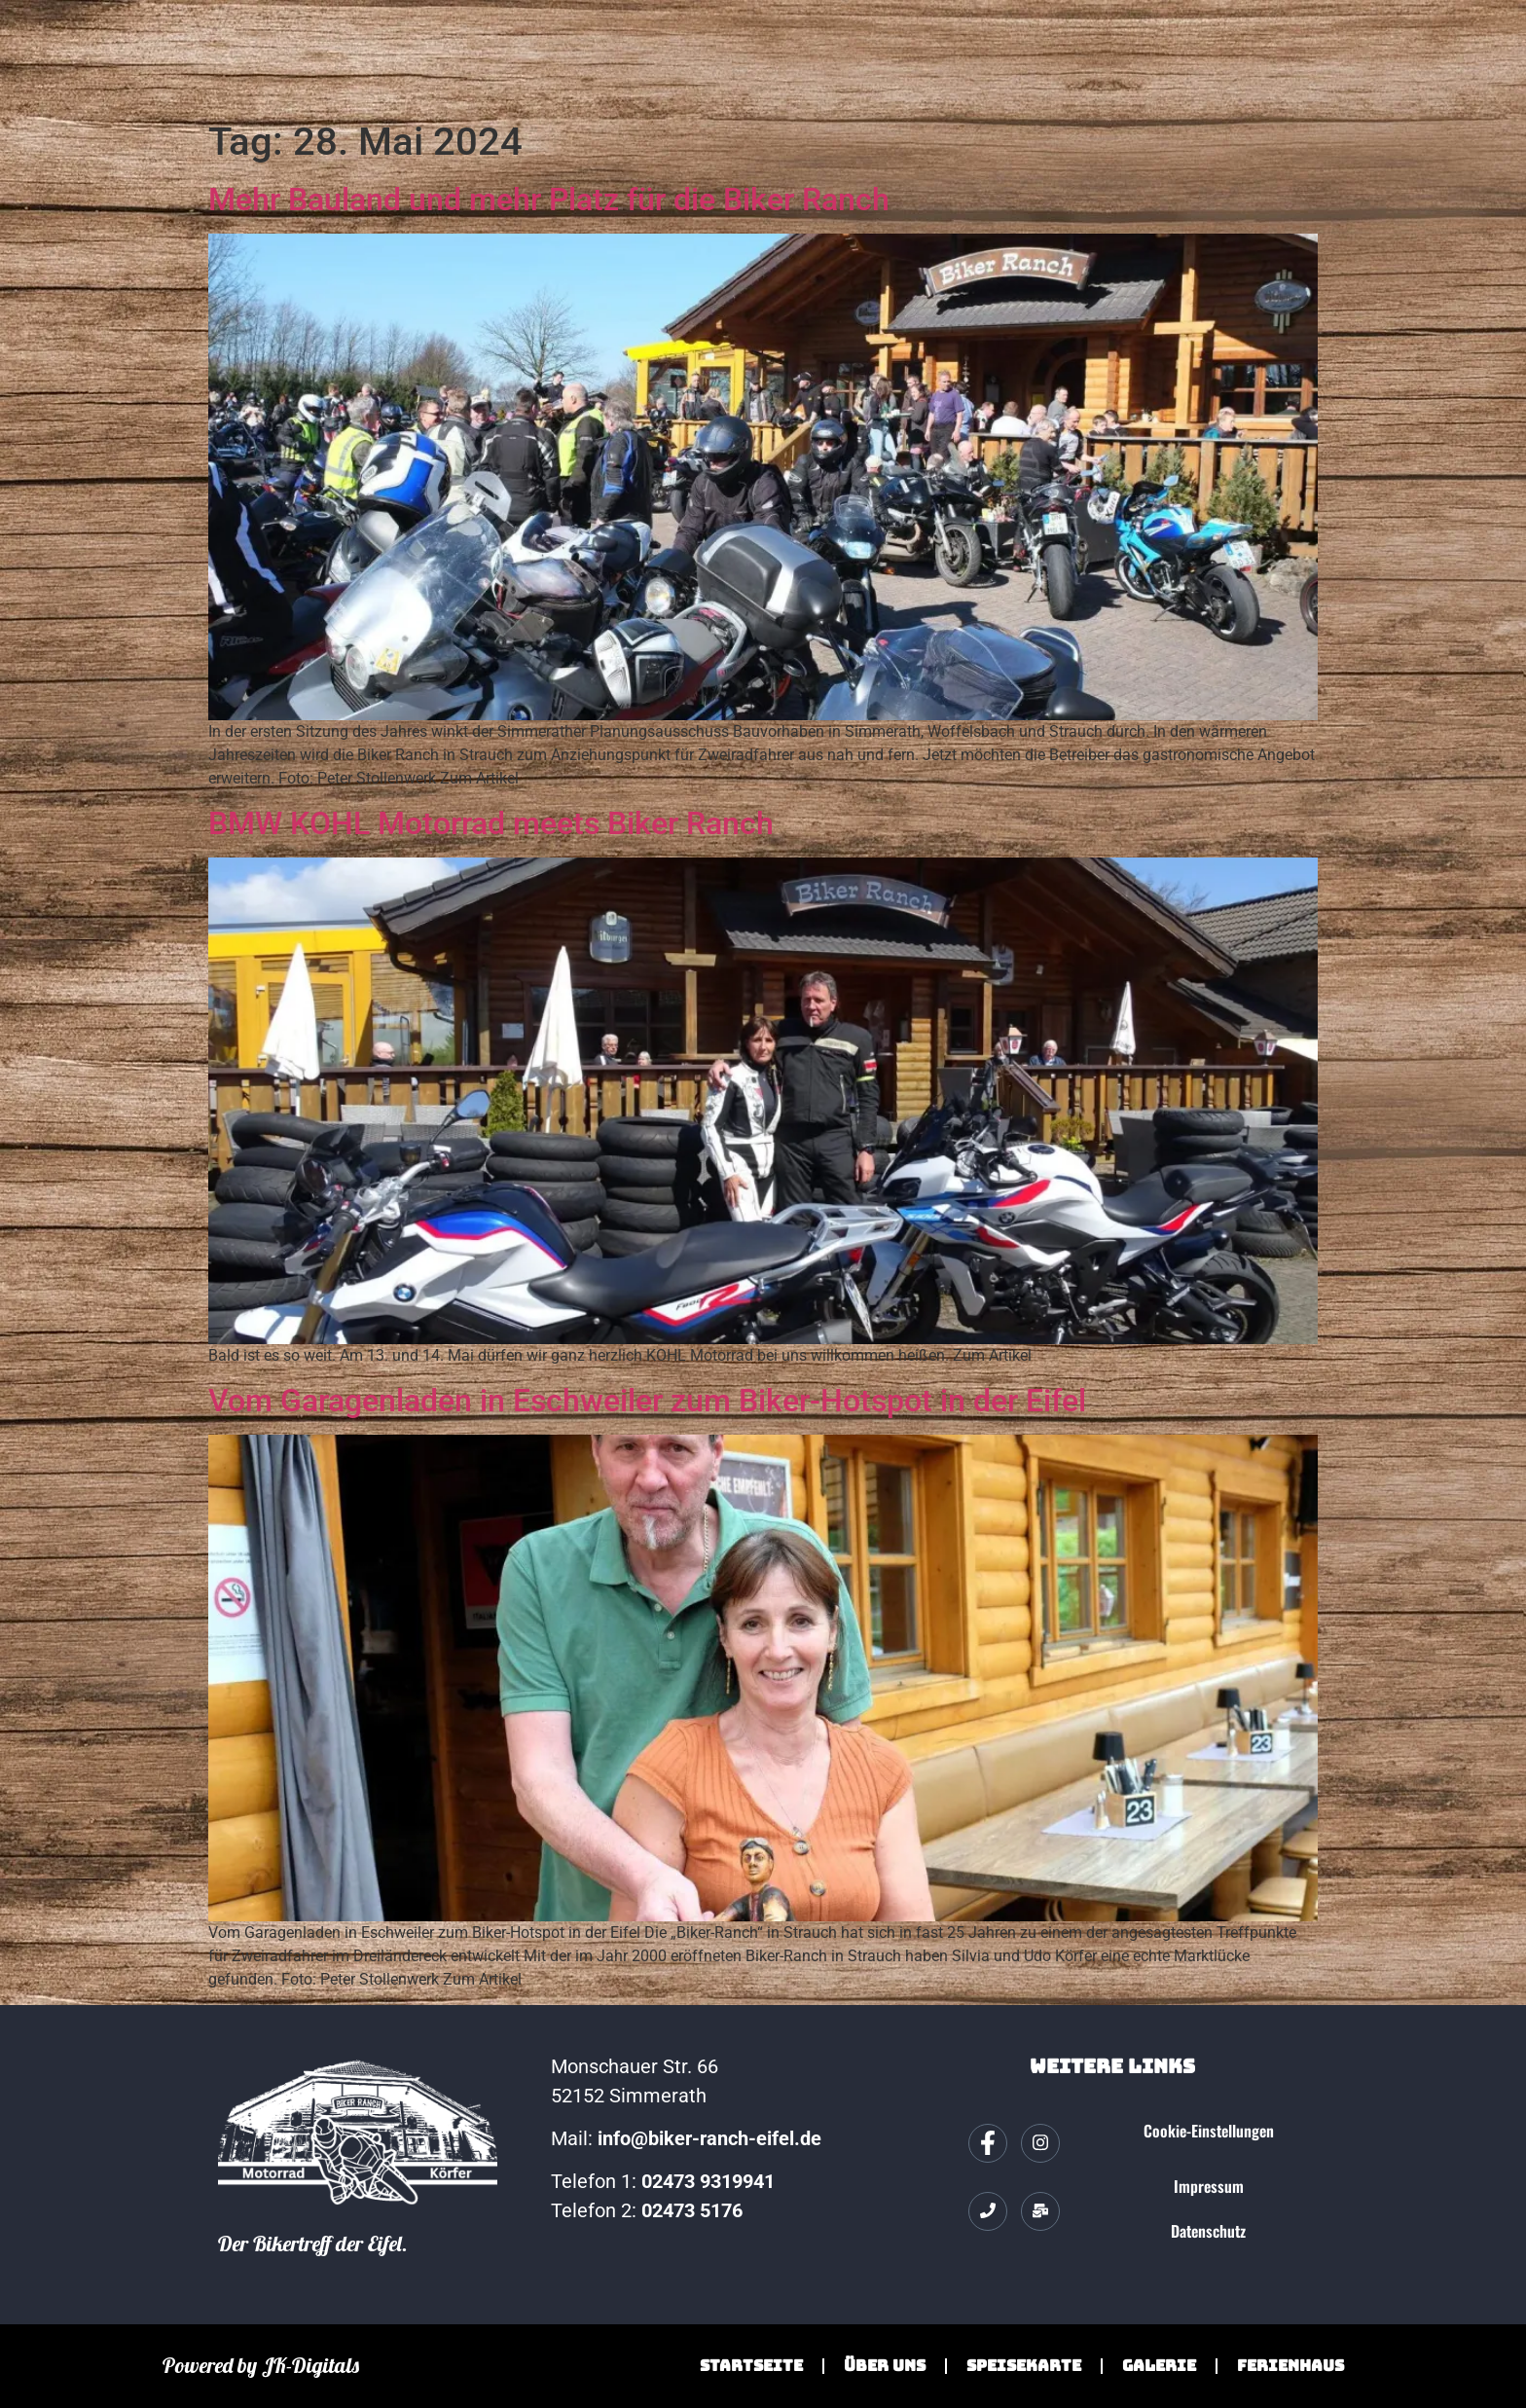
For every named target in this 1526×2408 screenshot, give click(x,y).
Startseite (751, 2365)
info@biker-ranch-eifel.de (709, 2138)
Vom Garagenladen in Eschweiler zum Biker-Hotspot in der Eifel (647, 1400)
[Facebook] (987, 2143)
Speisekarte (1023, 2365)
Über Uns (885, 2365)
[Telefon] (987, 2211)
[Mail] (1040, 2211)
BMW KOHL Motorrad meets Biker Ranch (491, 823)
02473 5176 (694, 2210)
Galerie (1159, 2365)
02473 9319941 (708, 2181)
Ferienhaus (1290, 2365)
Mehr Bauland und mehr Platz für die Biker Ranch (549, 199)
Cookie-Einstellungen (1209, 2130)
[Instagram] (1040, 2143)
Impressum (1209, 2186)
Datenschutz (1208, 2231)
